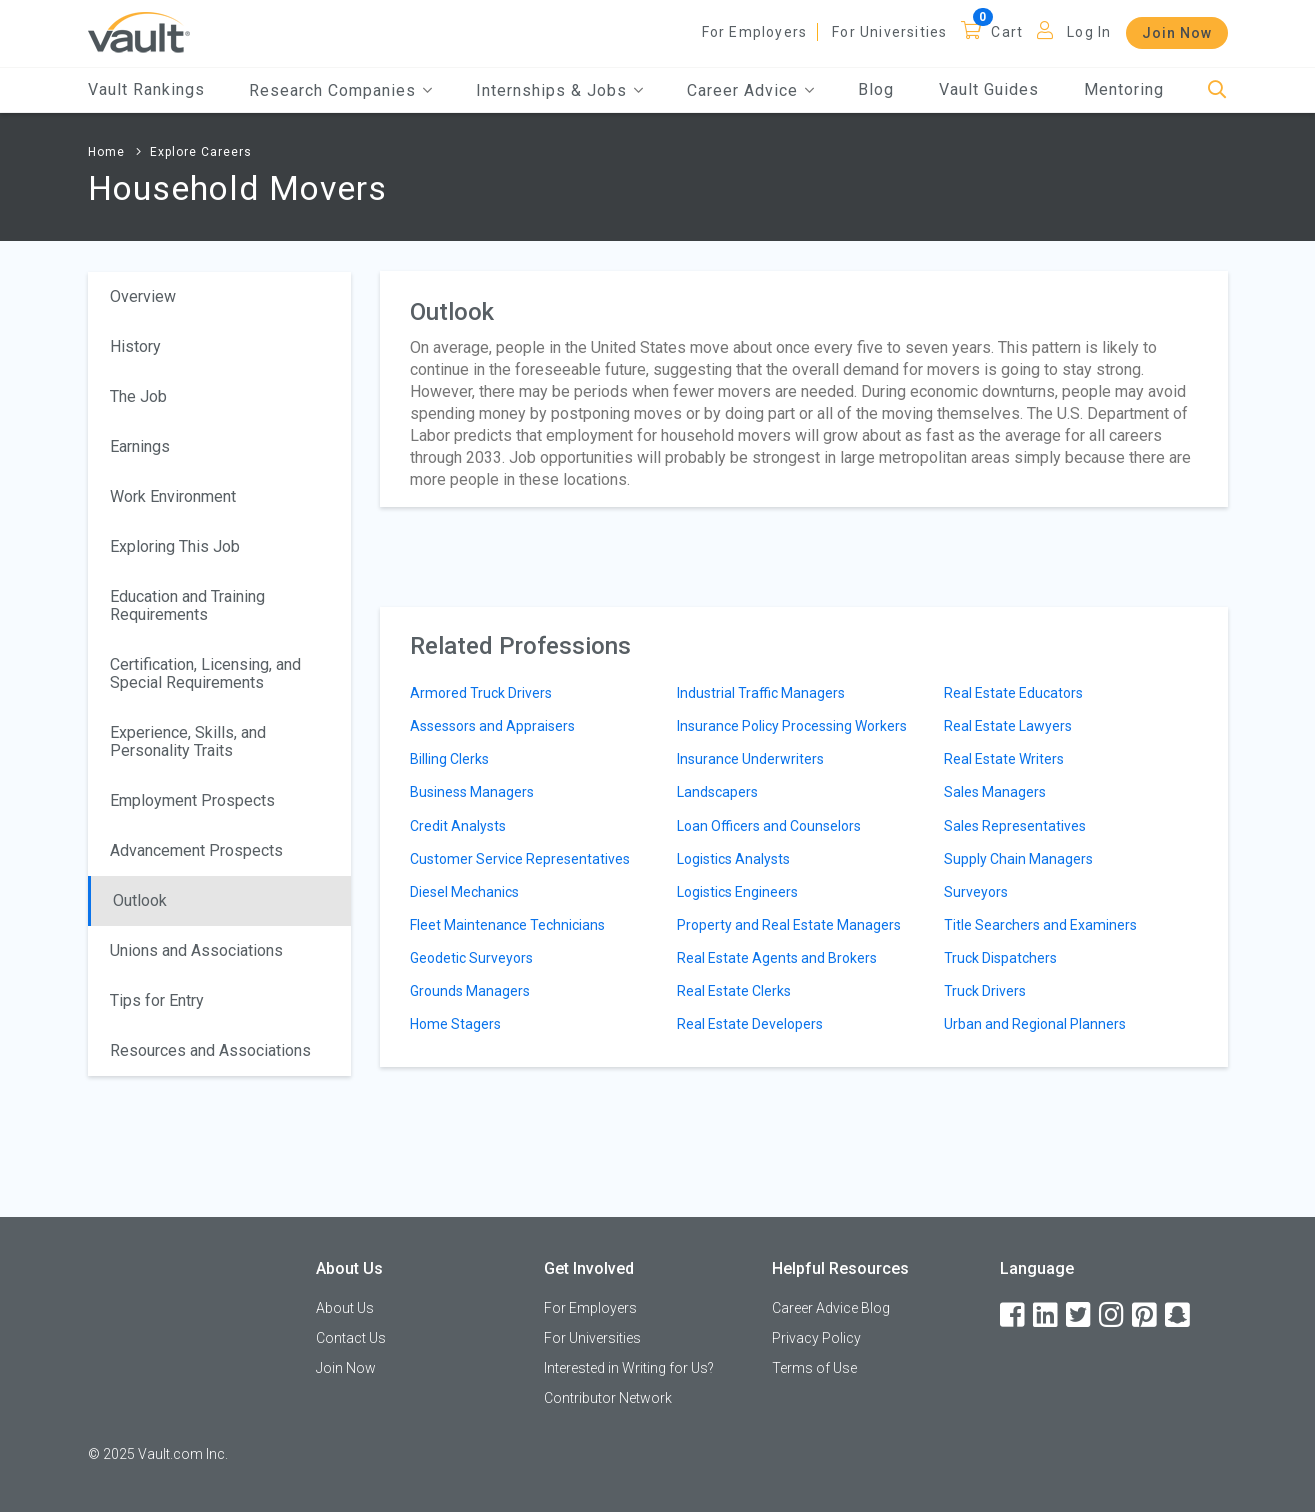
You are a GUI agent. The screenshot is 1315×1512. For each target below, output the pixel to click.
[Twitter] (1080, 1315)
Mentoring (1124, 89)
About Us (345, 1308)
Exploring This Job (175, 546)
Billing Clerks (449, 759)
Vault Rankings (146, 89)
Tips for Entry (157, 1000)
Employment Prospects (192, 800)
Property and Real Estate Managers (789, 925)
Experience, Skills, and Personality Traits (188, 741)
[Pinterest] (1146, 1315)
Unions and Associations (196, 950)
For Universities (889, 32)
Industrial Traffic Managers (761, 693)
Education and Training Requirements (187, 605)
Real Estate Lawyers (1008, 726)
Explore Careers (201, 152)
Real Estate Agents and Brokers (777, 958)
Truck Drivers (985, 991)
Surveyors (976, 892)
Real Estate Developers (750, 1024)
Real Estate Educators (1013, 693)
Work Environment (173, 496)
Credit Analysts (458, 826)
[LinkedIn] (1047, 1315)
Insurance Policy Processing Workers (792, 726)
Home (106, 152)
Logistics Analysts (733, 859)
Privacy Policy (816, 1338)
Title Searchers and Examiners (1040, 925)
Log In (1089, 32)
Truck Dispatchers (1000, 958)
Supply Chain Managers (1018, 859)
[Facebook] (1014, 1315)
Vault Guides (989, 89)
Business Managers (472, 792)
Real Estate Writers (1004, 759)
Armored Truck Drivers (481, 693)
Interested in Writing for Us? (629, 1368)
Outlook (140, 900)
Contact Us (351, 1338)
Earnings (140, 446)
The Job (138, 396)
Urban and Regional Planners (1035, 1024)
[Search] (1217, 90)
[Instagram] (1113, 1315)
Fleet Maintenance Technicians (507, 925)
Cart (1007, 32)
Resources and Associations (210, 1050)
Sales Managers (995, 792)
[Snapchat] (1179, 1315)
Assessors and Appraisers (492, 726)
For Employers (755, 32)
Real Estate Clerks (734, 991)
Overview (143, 296)
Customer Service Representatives (520, 859)
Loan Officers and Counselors (769, 826)
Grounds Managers (470, 991)
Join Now (1177, 33)
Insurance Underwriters (750, 759)
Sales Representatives (1015, 826)
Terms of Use (814, 1368)
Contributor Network (608, 1398)
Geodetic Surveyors (471, 958)
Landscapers (717, 792)
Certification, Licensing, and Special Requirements (205, 673)
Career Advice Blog (831, 1308)
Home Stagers (455, 1024)
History (135, 346)
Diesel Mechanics (464, 892)
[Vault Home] (139, 31)
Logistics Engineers (737, 892)
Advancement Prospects (196, 850)
